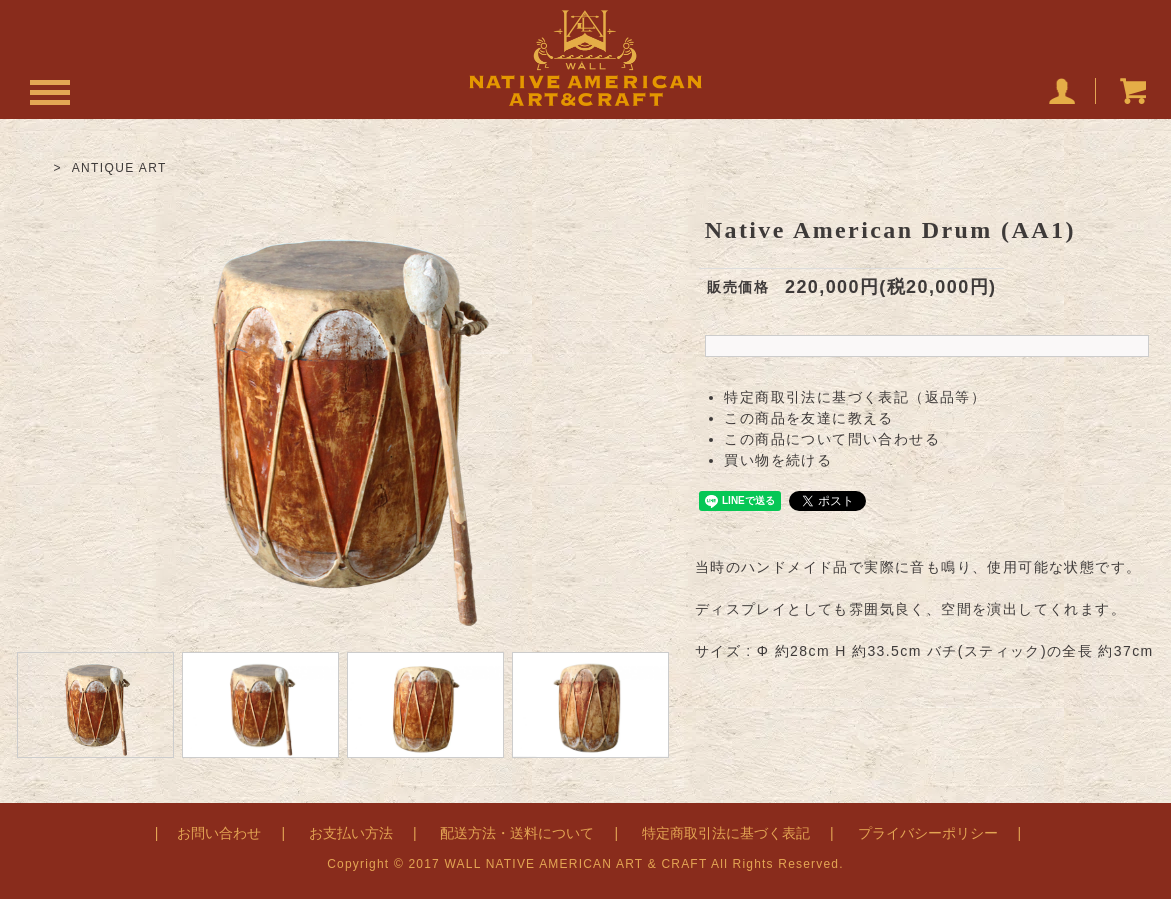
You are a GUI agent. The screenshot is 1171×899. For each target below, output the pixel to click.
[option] (342, 412)
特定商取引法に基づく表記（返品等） (855, 397)
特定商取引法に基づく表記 (726, 833)
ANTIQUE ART (119, 168)
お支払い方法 (351, 833)
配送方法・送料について (517, 833)
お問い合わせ (219, 833)
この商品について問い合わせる (832, 439)
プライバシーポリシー (928, 833)
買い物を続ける (778, 460)
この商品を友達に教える (808, 418)
